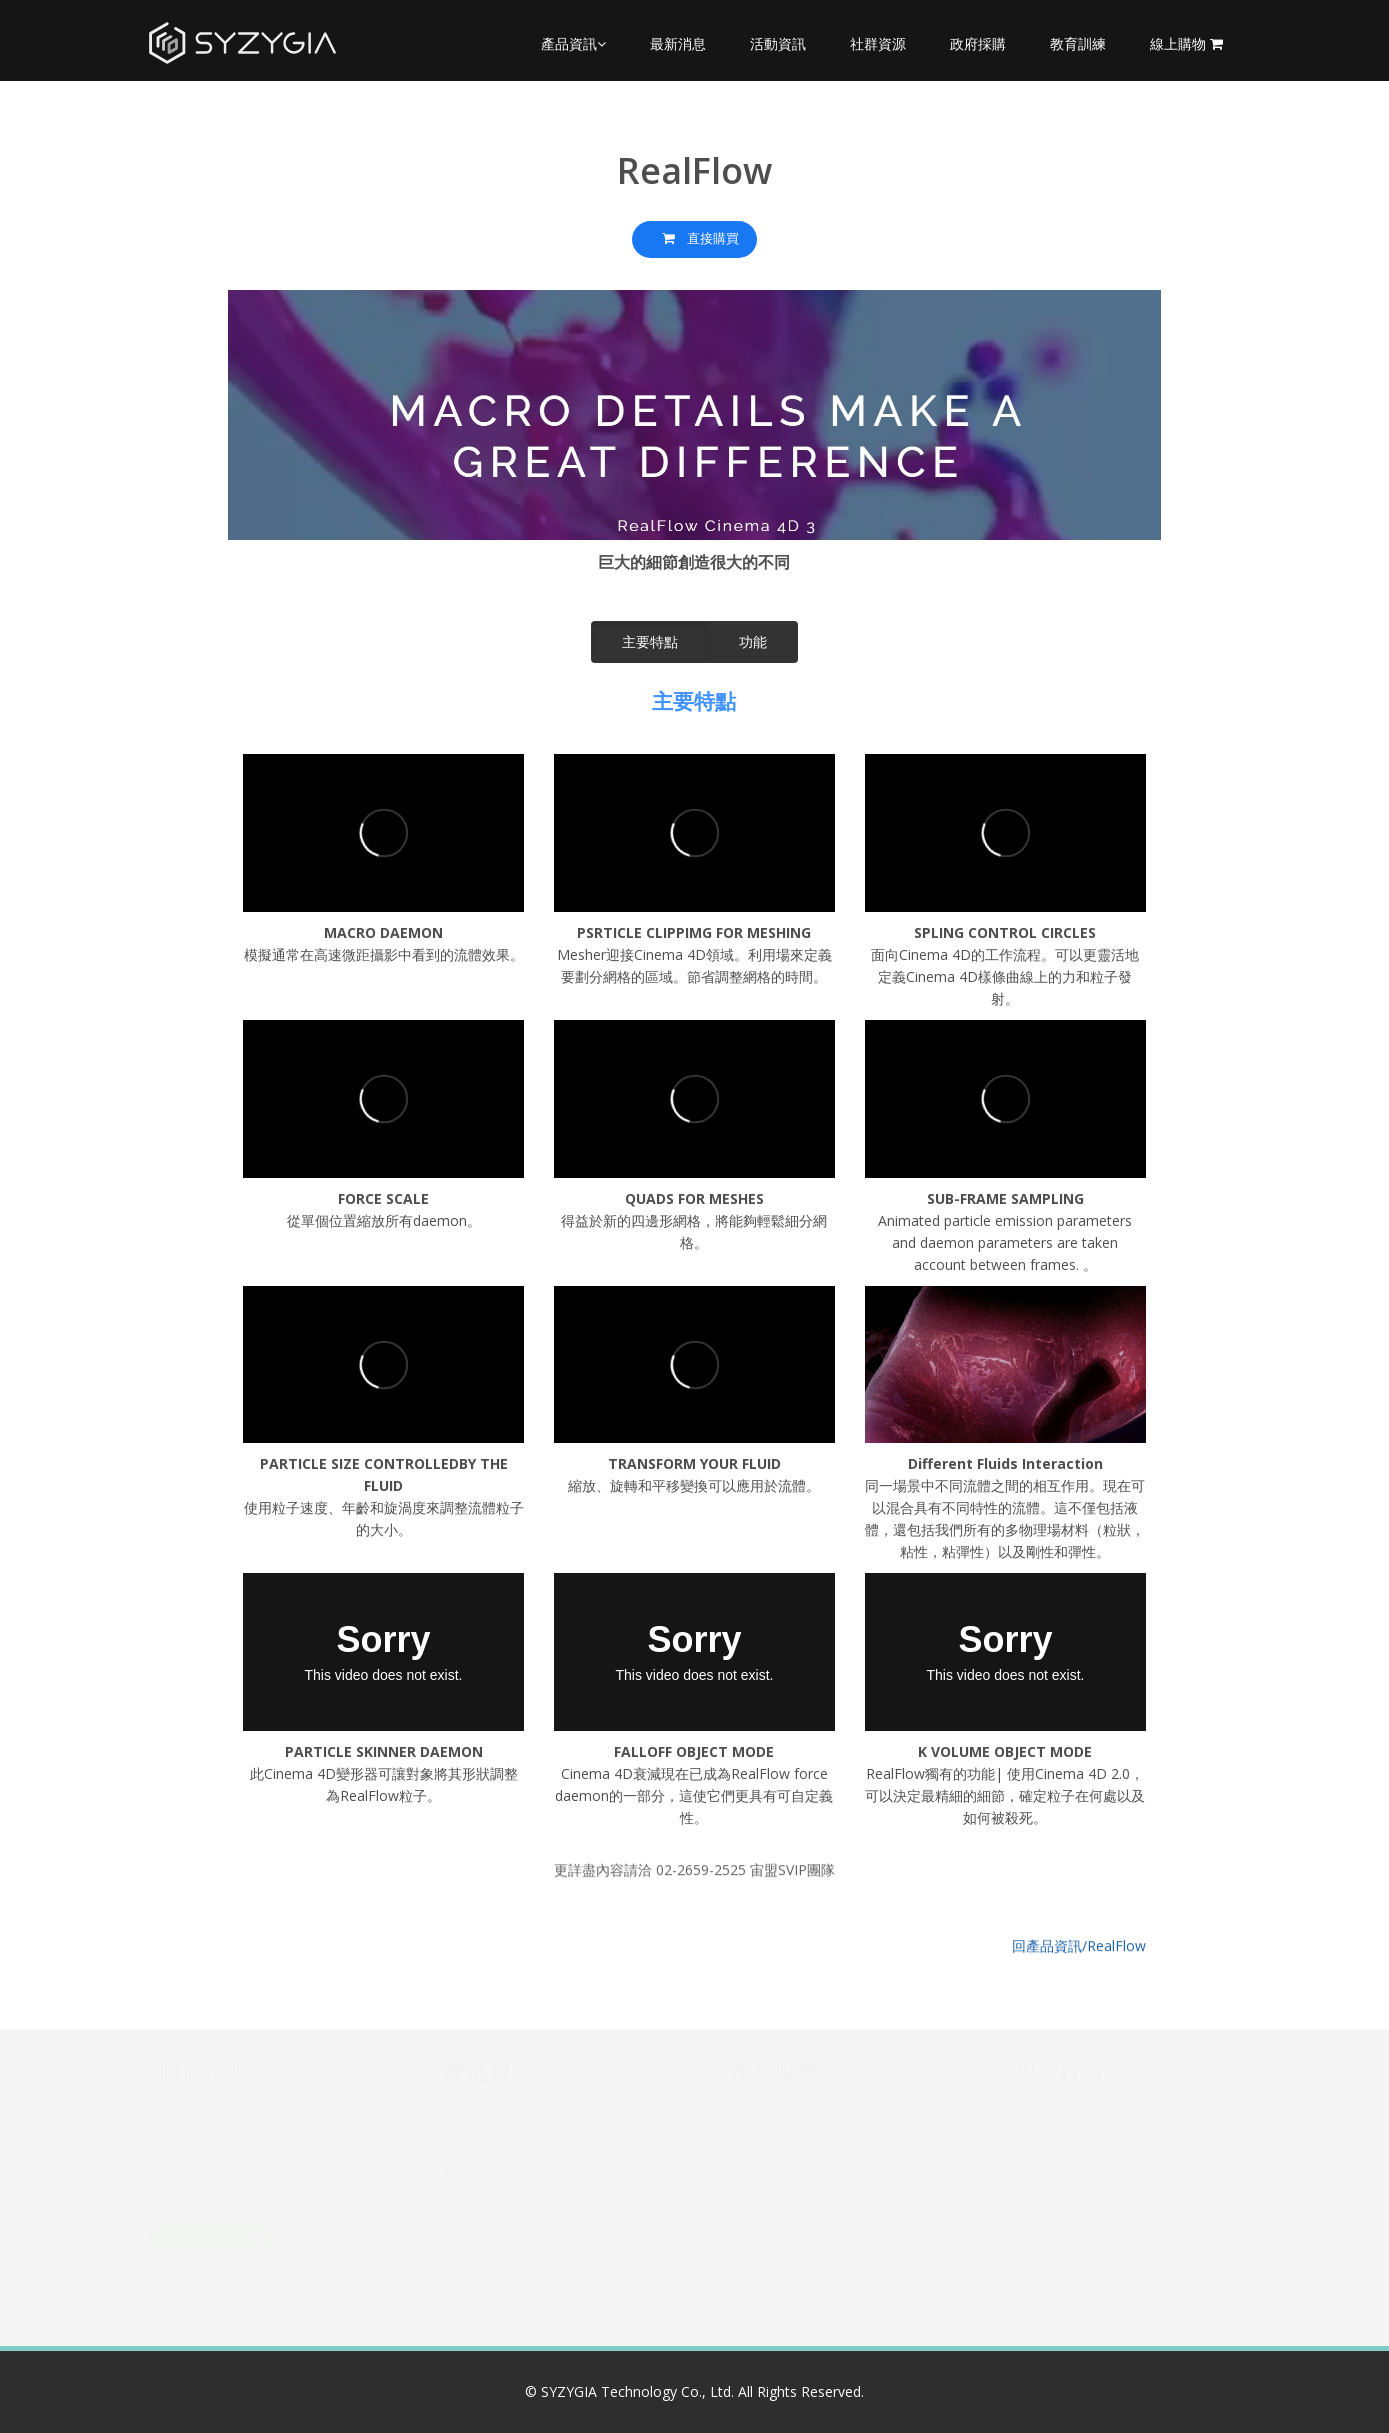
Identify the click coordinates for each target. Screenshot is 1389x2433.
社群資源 (878, 43)
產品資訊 (573, 43)
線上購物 (1186, 43)
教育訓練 (1078, 43)
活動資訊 (778, 43)
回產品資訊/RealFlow (1079, 1929)
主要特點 (650, 641)
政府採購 (978, 43)
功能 (753, 641)
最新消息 (678, 43)
